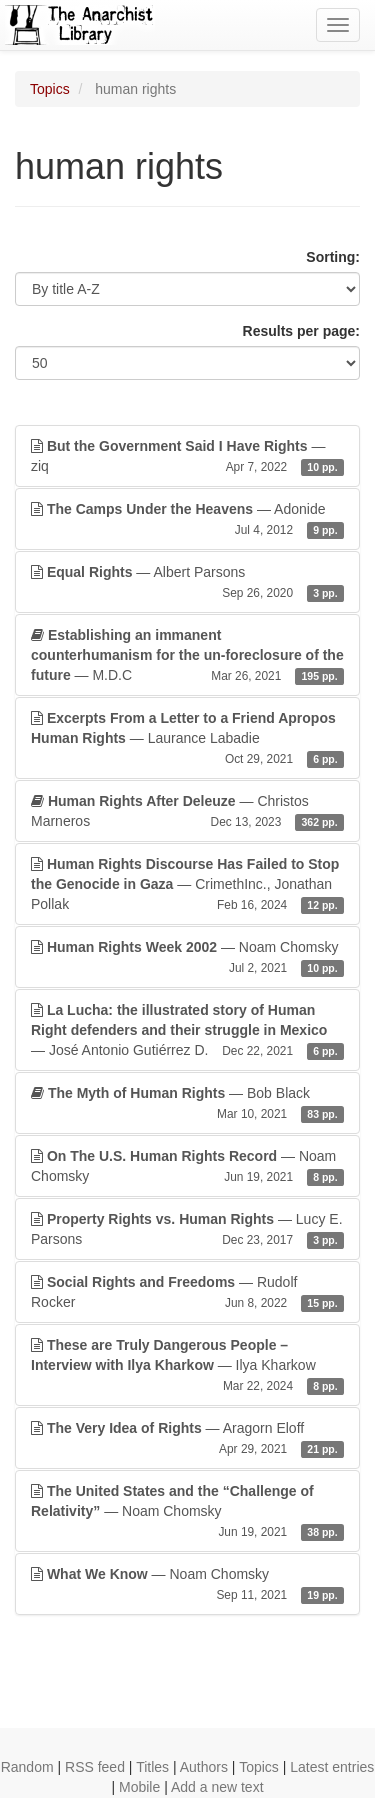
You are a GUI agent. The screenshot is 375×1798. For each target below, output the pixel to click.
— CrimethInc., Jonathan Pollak (187, 885)
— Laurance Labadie (187, 739)
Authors (204, 1767)
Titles (152, 1767)
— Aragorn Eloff (187, 1439)
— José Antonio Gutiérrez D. (187, 1031)
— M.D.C (187, 656)
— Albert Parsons (187, 583)
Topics (50, 89)
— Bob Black (187, 1104)
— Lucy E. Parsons (187, 1230)
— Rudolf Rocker (187, 1293)
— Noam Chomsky (187, 958)
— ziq (187, 457)
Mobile (139, 1787)
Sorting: (333, 257)
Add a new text (217, 1787)
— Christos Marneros (187, 812)
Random (27, 1767)
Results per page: (301, 331)
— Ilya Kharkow (187, 1366)
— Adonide (187, 520)
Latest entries (332, 1767)
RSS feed (95, 1767)
